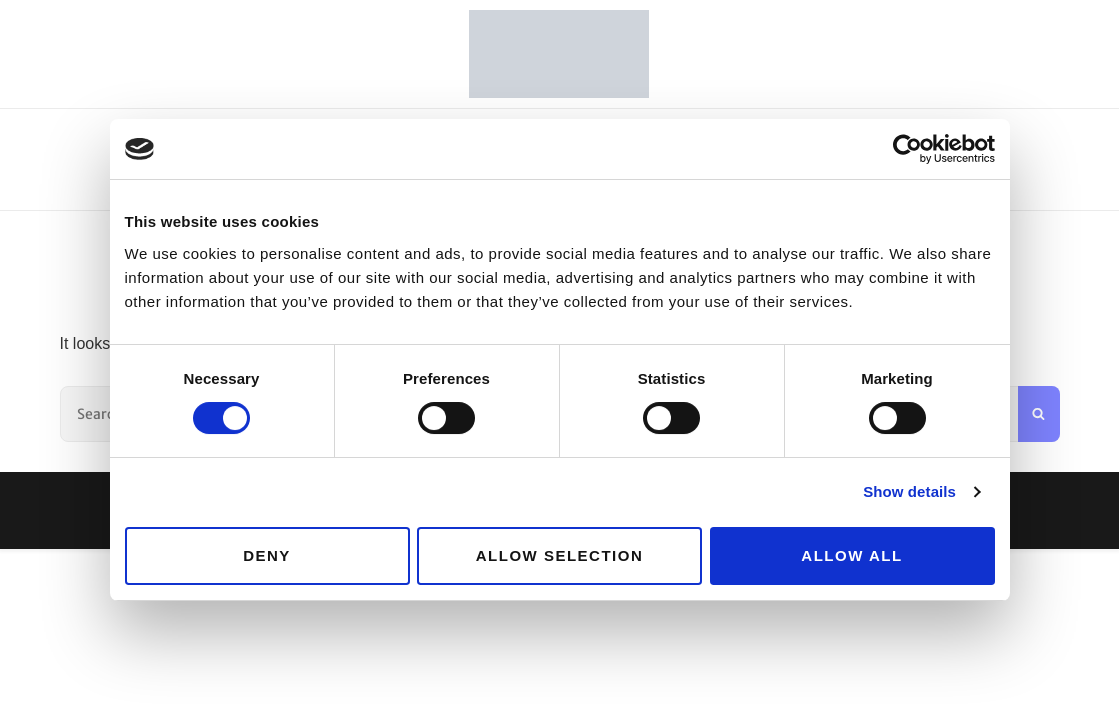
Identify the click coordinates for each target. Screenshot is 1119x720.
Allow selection (560, 555)
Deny (267, 555)
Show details (909, 491)
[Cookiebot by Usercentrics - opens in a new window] (907, 149)
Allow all (851, 555)
